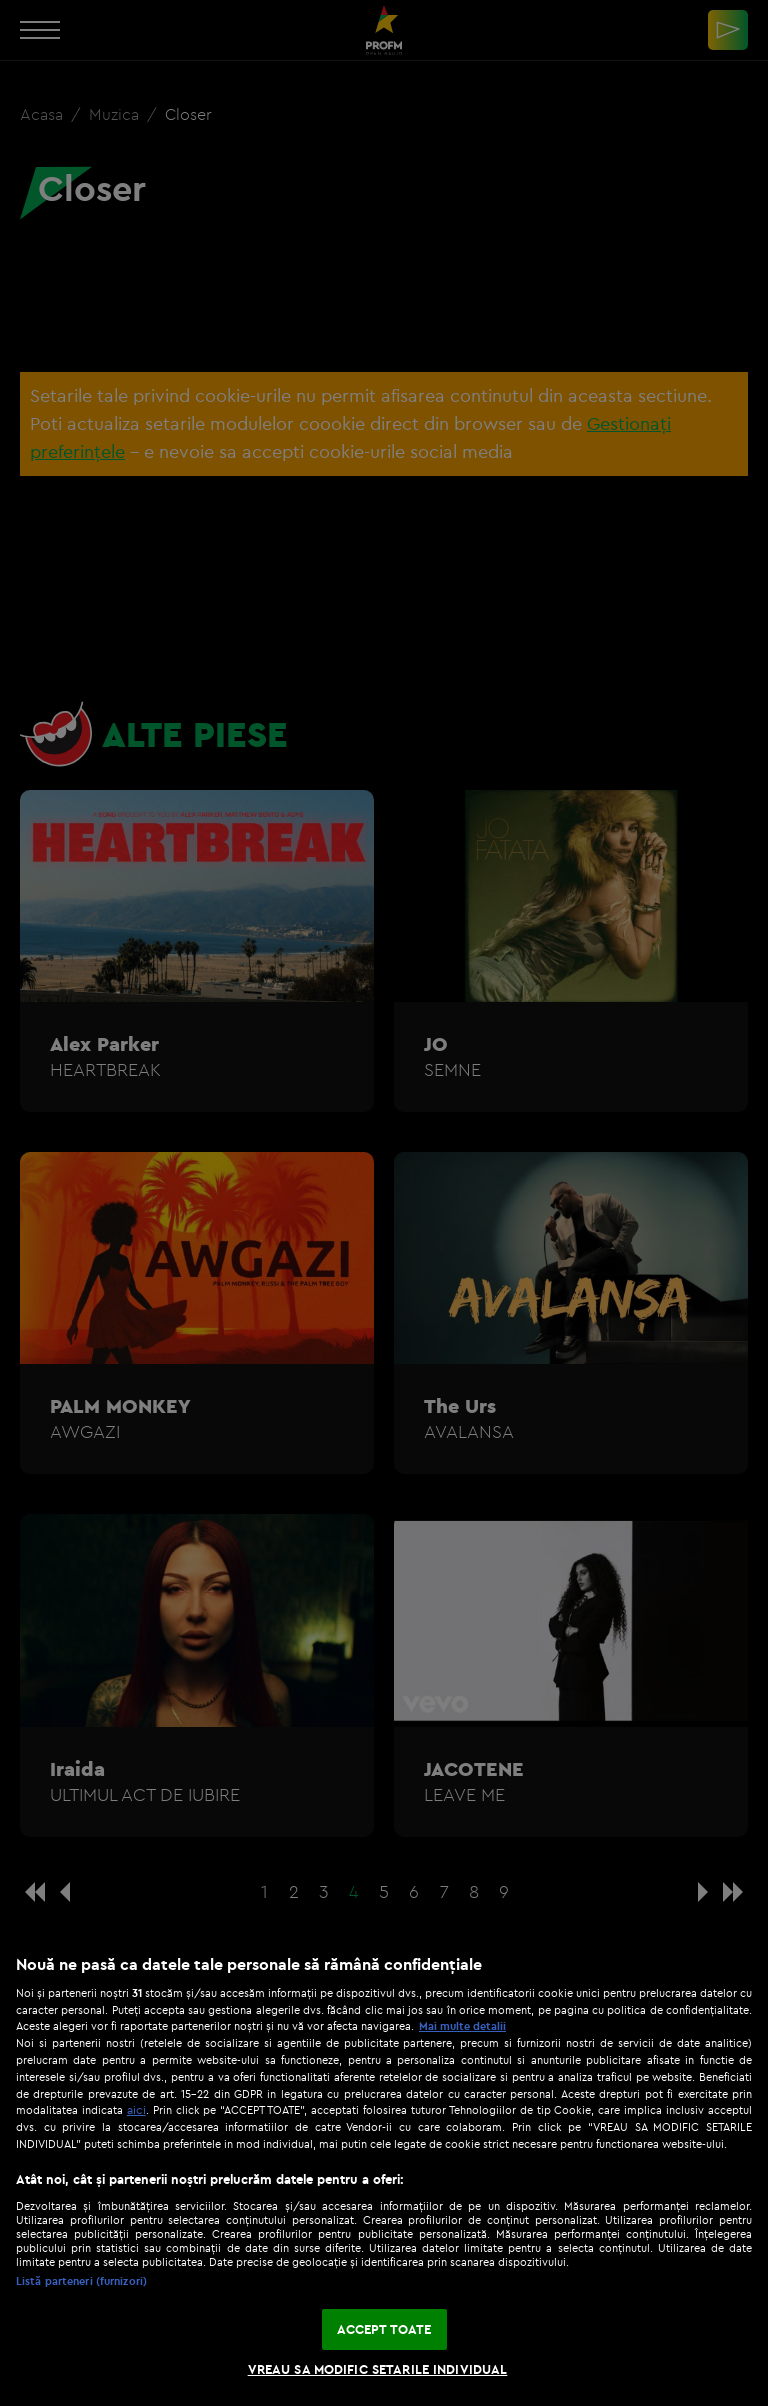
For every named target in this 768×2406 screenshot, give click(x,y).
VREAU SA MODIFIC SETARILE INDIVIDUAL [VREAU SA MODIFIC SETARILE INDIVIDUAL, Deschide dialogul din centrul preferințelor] (378, 2369)
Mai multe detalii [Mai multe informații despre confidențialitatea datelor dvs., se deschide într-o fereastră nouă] (462, 2026)
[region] (384, 2170)
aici (136, 2109)
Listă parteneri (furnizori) (81, 2281)
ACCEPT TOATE (384, 2329)
